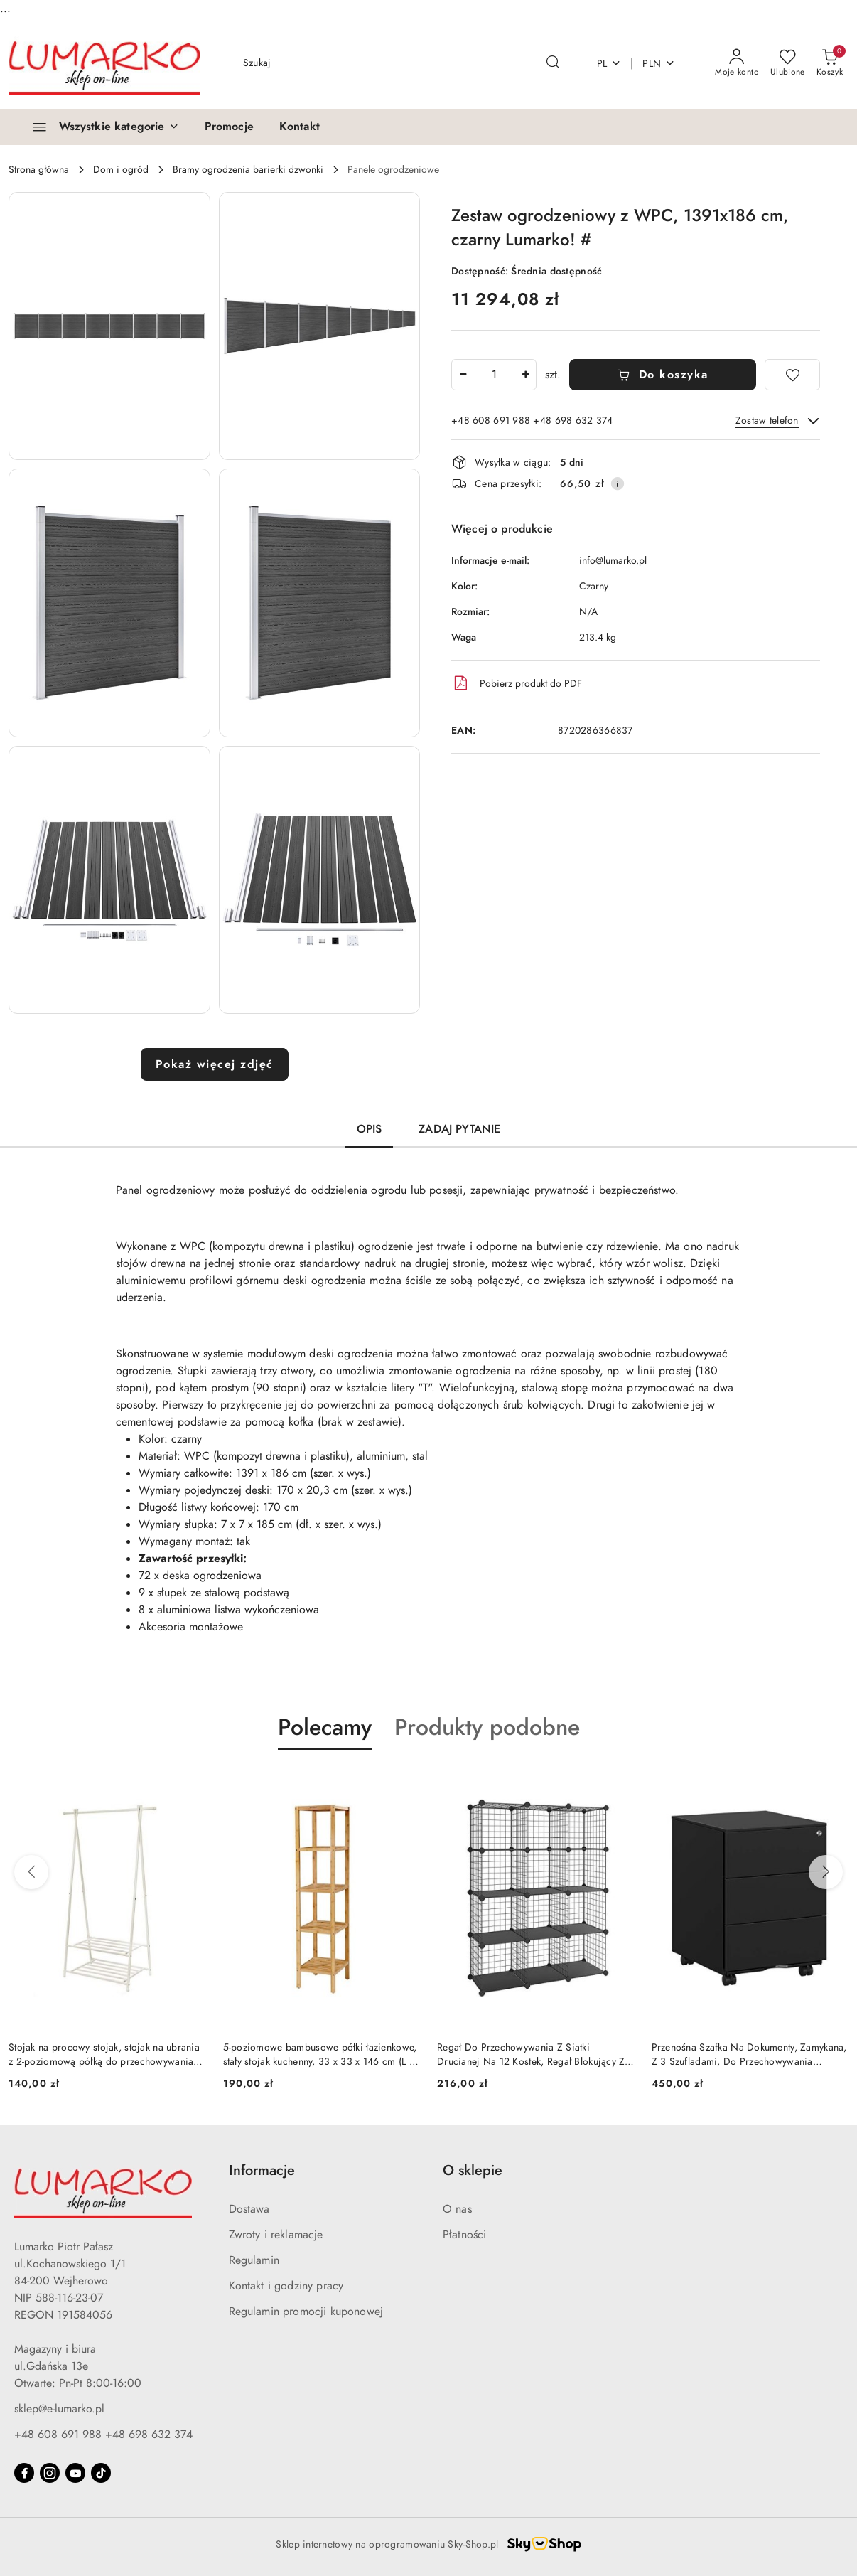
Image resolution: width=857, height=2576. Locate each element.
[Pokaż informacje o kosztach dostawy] (617, 483)
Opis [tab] (369, 1129)
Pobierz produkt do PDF (516, 683)
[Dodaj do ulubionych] (792, 374)
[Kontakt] (299, 127)
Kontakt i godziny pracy (286, 2286)
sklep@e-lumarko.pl (59, 2409)
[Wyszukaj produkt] (401, 63)
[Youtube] (75, 2473)
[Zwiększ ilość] (525, 375)
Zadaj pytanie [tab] (459, 1129)
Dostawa (249, 2209)
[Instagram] (50, 2473)
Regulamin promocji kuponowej (306, 2311)
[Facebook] (24, 2473)
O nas (457, 2209)
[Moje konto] (737, 63)
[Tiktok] (101, 2473)
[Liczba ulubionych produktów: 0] (788, 63)
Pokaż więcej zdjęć (215, 1064)
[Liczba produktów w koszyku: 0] (829, 63)
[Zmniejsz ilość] (462, 375)
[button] (109, 326)
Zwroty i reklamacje (276, 2235)
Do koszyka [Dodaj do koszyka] (662, 375)
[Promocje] (229, 127)
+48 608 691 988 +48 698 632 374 (103, 2434)
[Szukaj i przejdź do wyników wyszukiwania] (553, 63)
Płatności (464, 2235)
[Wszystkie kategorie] (99, 127)
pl (609, 63)
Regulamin (254, 2260)
